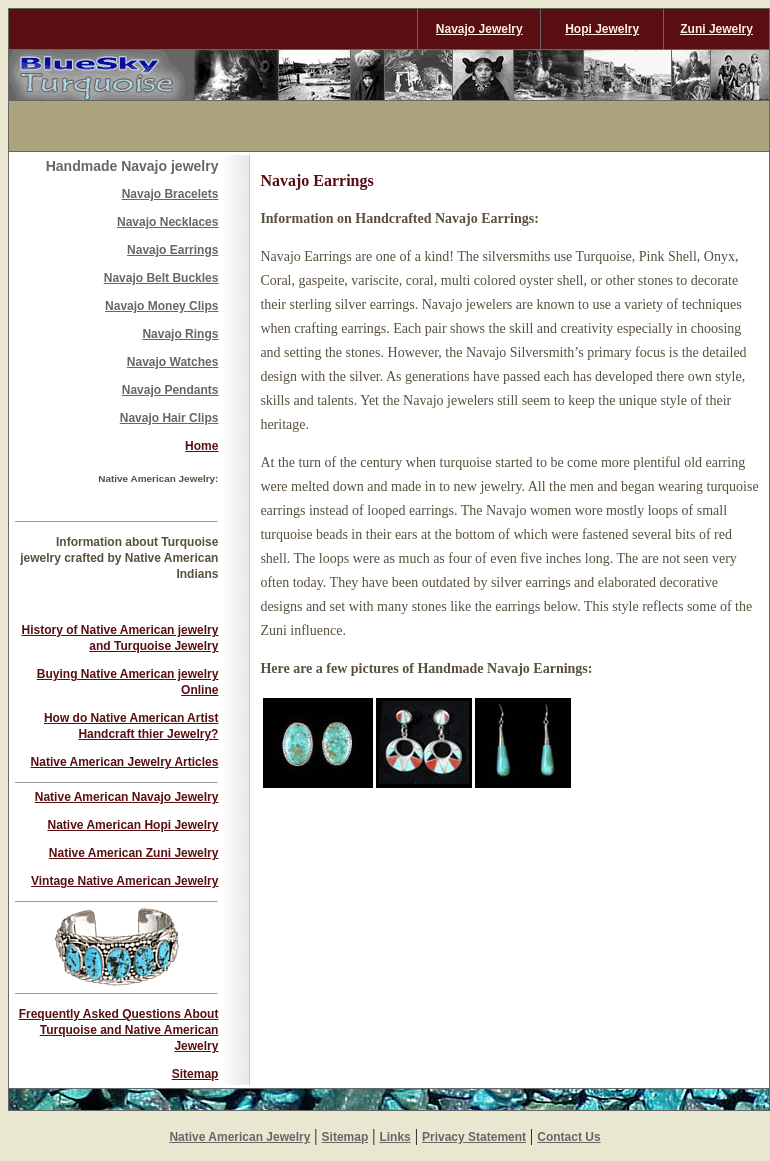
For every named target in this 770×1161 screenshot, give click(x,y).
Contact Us (568, 1137)
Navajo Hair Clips (169, 418)
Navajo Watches (173, 362)
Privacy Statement (474, 1137)
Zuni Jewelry (716, 29)
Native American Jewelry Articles (125, 762)
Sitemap (195, 1074)
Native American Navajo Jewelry (127, 797)
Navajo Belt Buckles (161, 278)
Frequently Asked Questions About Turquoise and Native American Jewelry (119, 1030)
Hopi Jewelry (602, 29)
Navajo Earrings (172, 250)
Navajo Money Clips (161, 306)
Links (394, 1137)
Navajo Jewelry (479, 29)
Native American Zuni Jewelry (134, 853)
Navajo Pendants (170, 390)
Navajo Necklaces (167, 222)
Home (201, 446)
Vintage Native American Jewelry (124, 881)
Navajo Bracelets (170, 194)
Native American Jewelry (239, 1137)
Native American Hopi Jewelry (132, 825)
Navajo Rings (180, 334)
